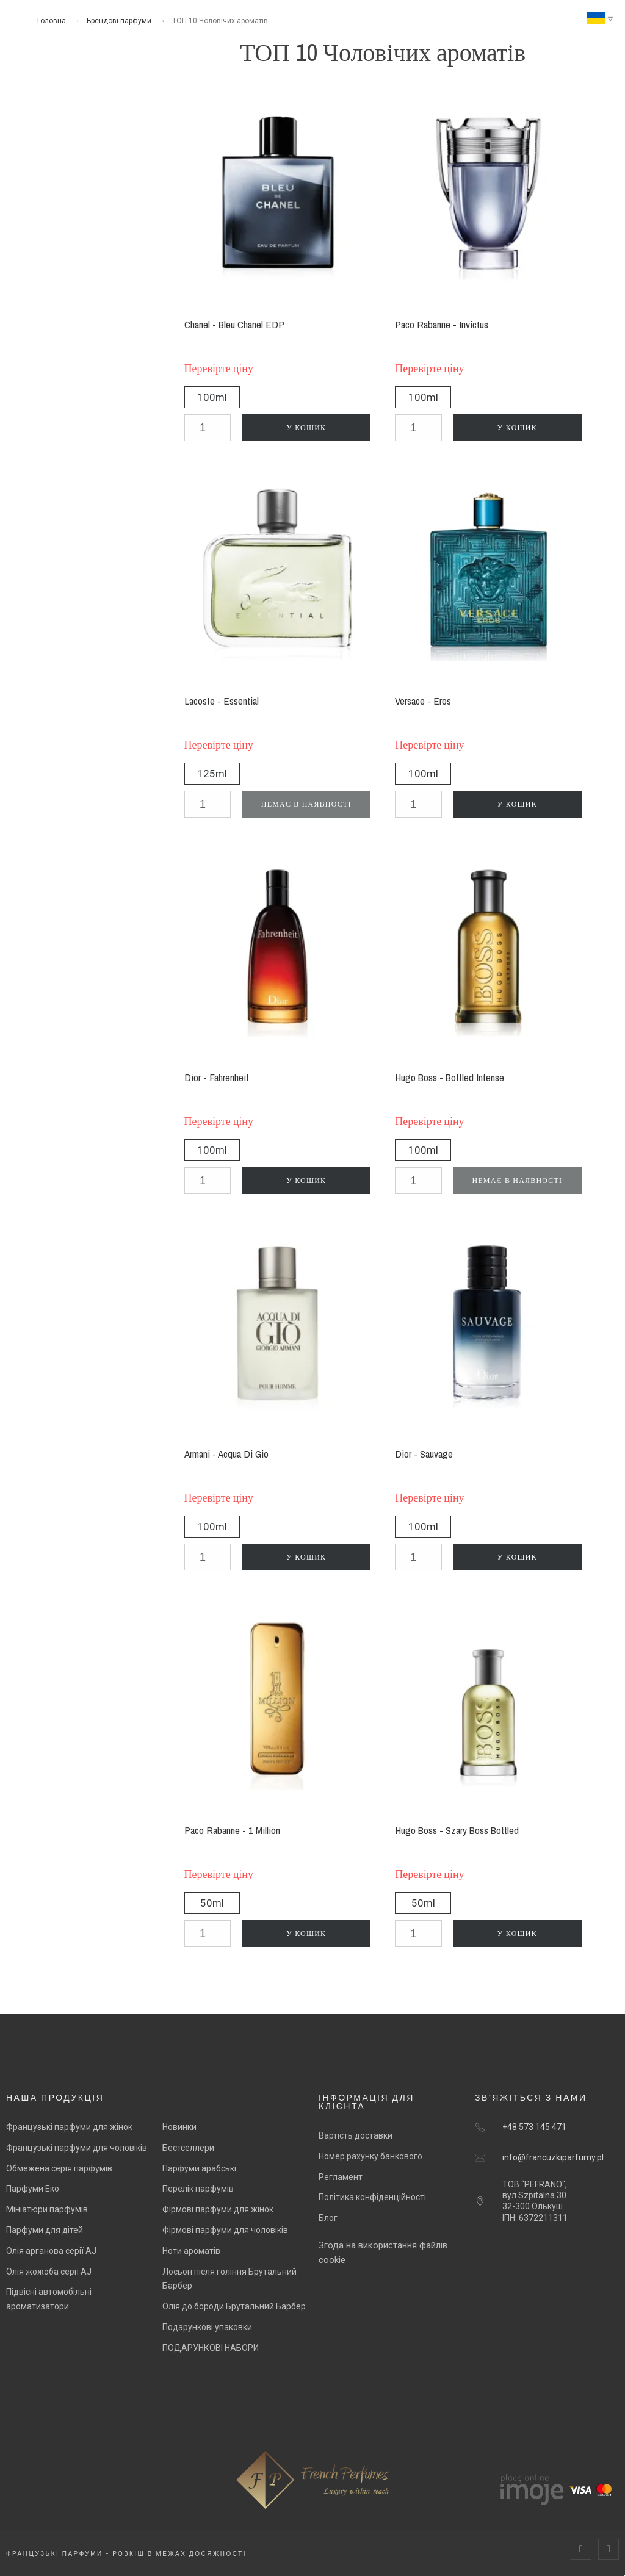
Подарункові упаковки (207, 2327)
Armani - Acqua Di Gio (226, 1454)
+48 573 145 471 (534, 2127)
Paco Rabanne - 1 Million (232, 1830)
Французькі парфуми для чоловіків (76, 2148)
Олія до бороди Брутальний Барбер (234, 2306)
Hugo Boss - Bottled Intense (449, 1077)
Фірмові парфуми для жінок (217, 2209)
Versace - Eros (423, 701)
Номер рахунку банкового (370, 2156)
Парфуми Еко (32, 2188)
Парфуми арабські (199, 2168)
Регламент (341, 2177)
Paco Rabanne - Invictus (441, 324)
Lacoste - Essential (221, 701)
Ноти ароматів (191, 2251)
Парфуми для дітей (44, 2230)
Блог (328, 2218)
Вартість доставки (355, 2135)
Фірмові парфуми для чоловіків (225, 2230)
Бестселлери (188, 2148)
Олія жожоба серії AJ (49, 2271)
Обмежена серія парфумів (59, 2168)
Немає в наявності (306, 804)
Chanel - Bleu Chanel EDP (234, 324)
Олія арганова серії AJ (51, 2251)
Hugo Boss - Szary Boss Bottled (457, 1830)
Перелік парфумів (198, 2188)
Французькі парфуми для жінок (69, 2127)
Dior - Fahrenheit (216, 1077)
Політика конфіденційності (372, 2197)
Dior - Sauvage (424, 1454)
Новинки (179, 2127)
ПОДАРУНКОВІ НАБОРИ (210, 2348)
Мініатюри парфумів (47, 2209)
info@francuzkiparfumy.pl (553, 2157)
